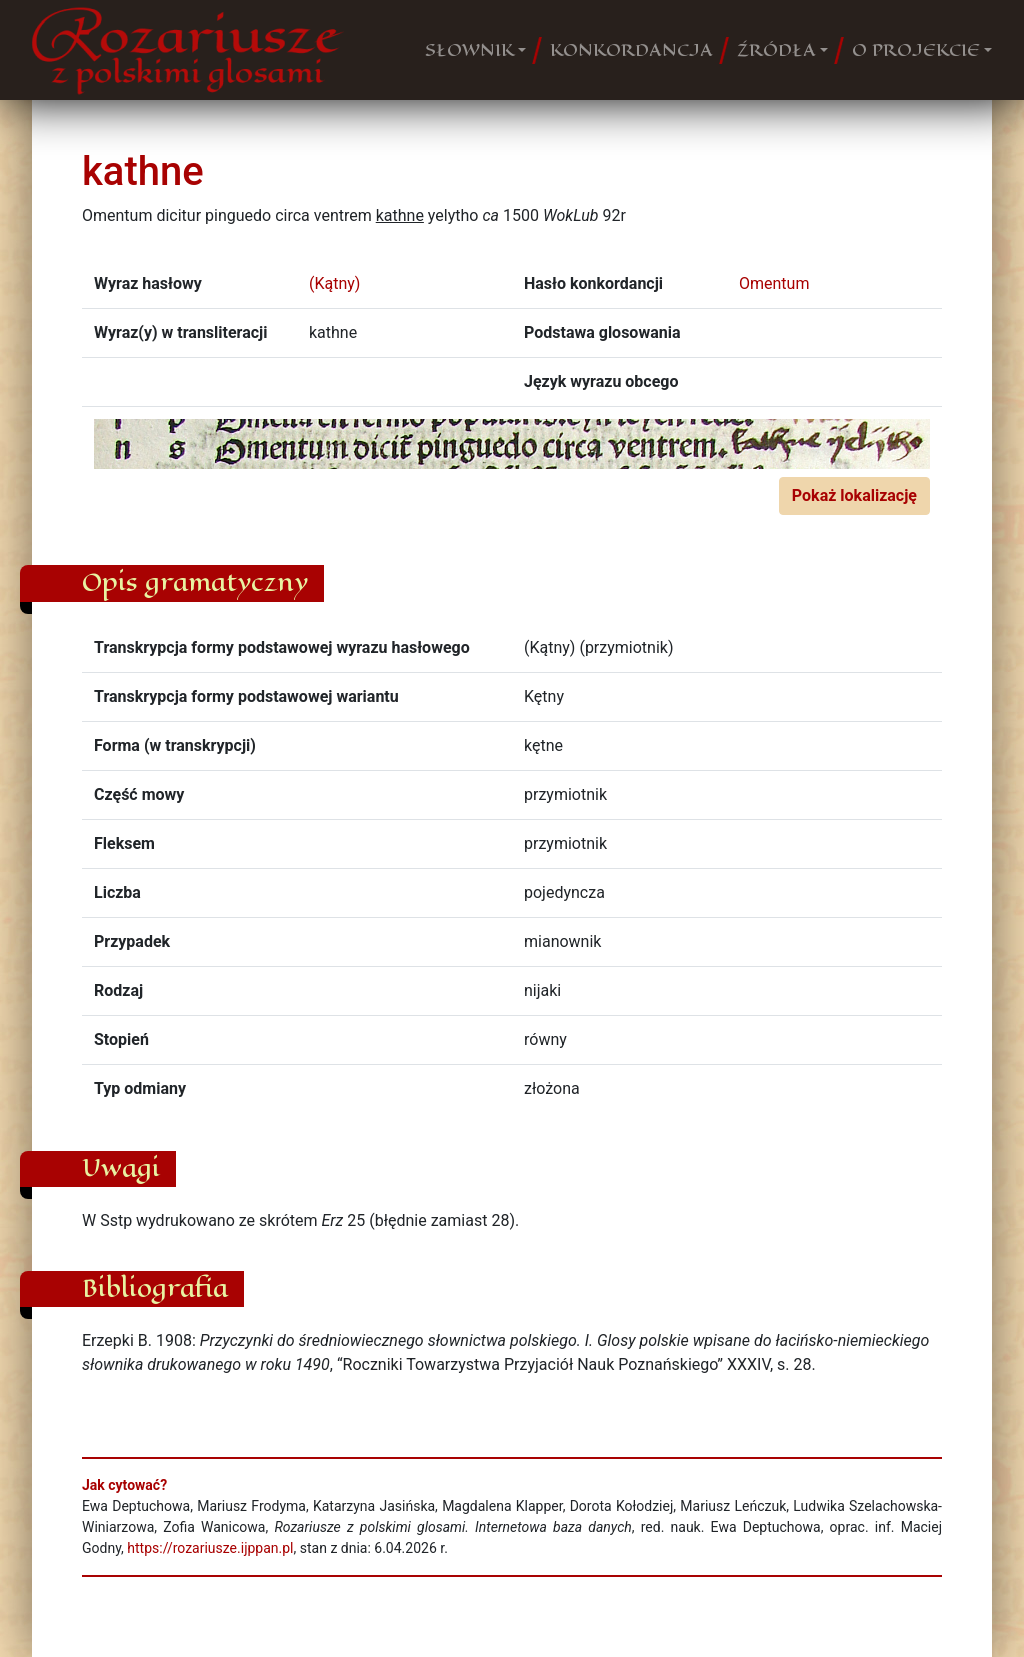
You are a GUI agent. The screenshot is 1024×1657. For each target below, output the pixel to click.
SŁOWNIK (469, 50)
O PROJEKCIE (916, 50)
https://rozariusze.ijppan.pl (210, 1548)
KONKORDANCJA (631, 50)
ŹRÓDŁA (776, 50)
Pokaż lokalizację (854, 495)
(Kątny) (334, 283)
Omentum (774, 283)
